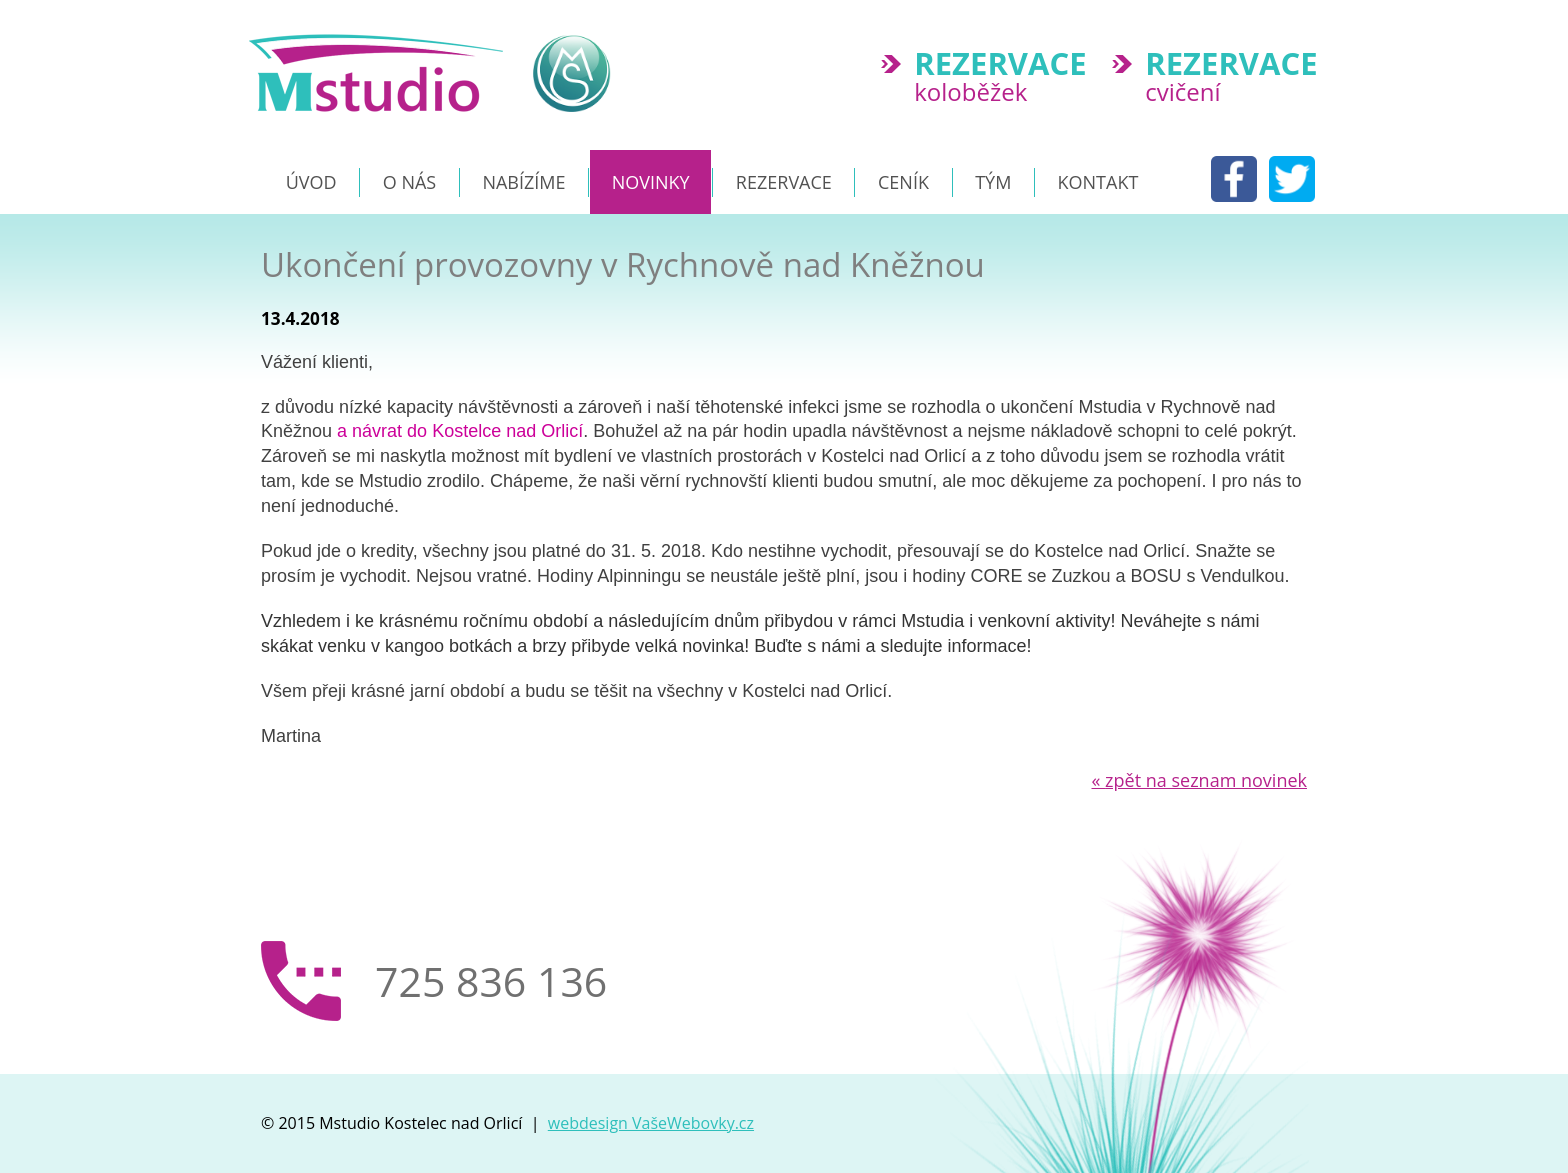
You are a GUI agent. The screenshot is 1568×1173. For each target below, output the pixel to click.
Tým (993, 182)
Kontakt (1098, 182)
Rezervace (784, 182)
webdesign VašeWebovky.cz (651, 1123)
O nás (409, 182)
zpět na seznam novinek (1200, 780)
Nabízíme (523, 182)
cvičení (1239, 78)
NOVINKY (651, 182)
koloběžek (1008, 78)
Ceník (903, 182)
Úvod (311, 182)
